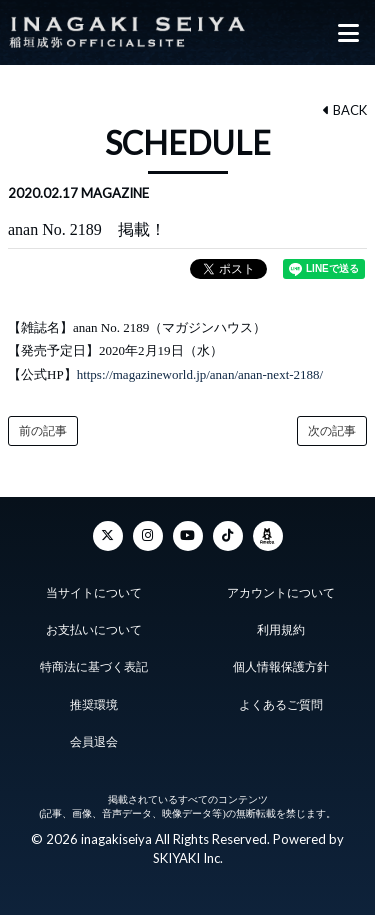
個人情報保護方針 (281, 667)
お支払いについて (94, 630)
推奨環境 (94, 705)
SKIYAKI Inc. (188, 858)
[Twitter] (108, 536)
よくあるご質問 (281, 705)
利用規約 (281, 630)
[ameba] (268, 536)
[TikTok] (228, 536)
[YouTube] (188, 536)
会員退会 (94, 742)
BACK (345, 110)
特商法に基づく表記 (94, 667)
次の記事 (332, 431)
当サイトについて (94, 593)
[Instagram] (148, 536)
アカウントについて (281, 593)
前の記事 (43, 431)
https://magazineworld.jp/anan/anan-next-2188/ (200, 374)
